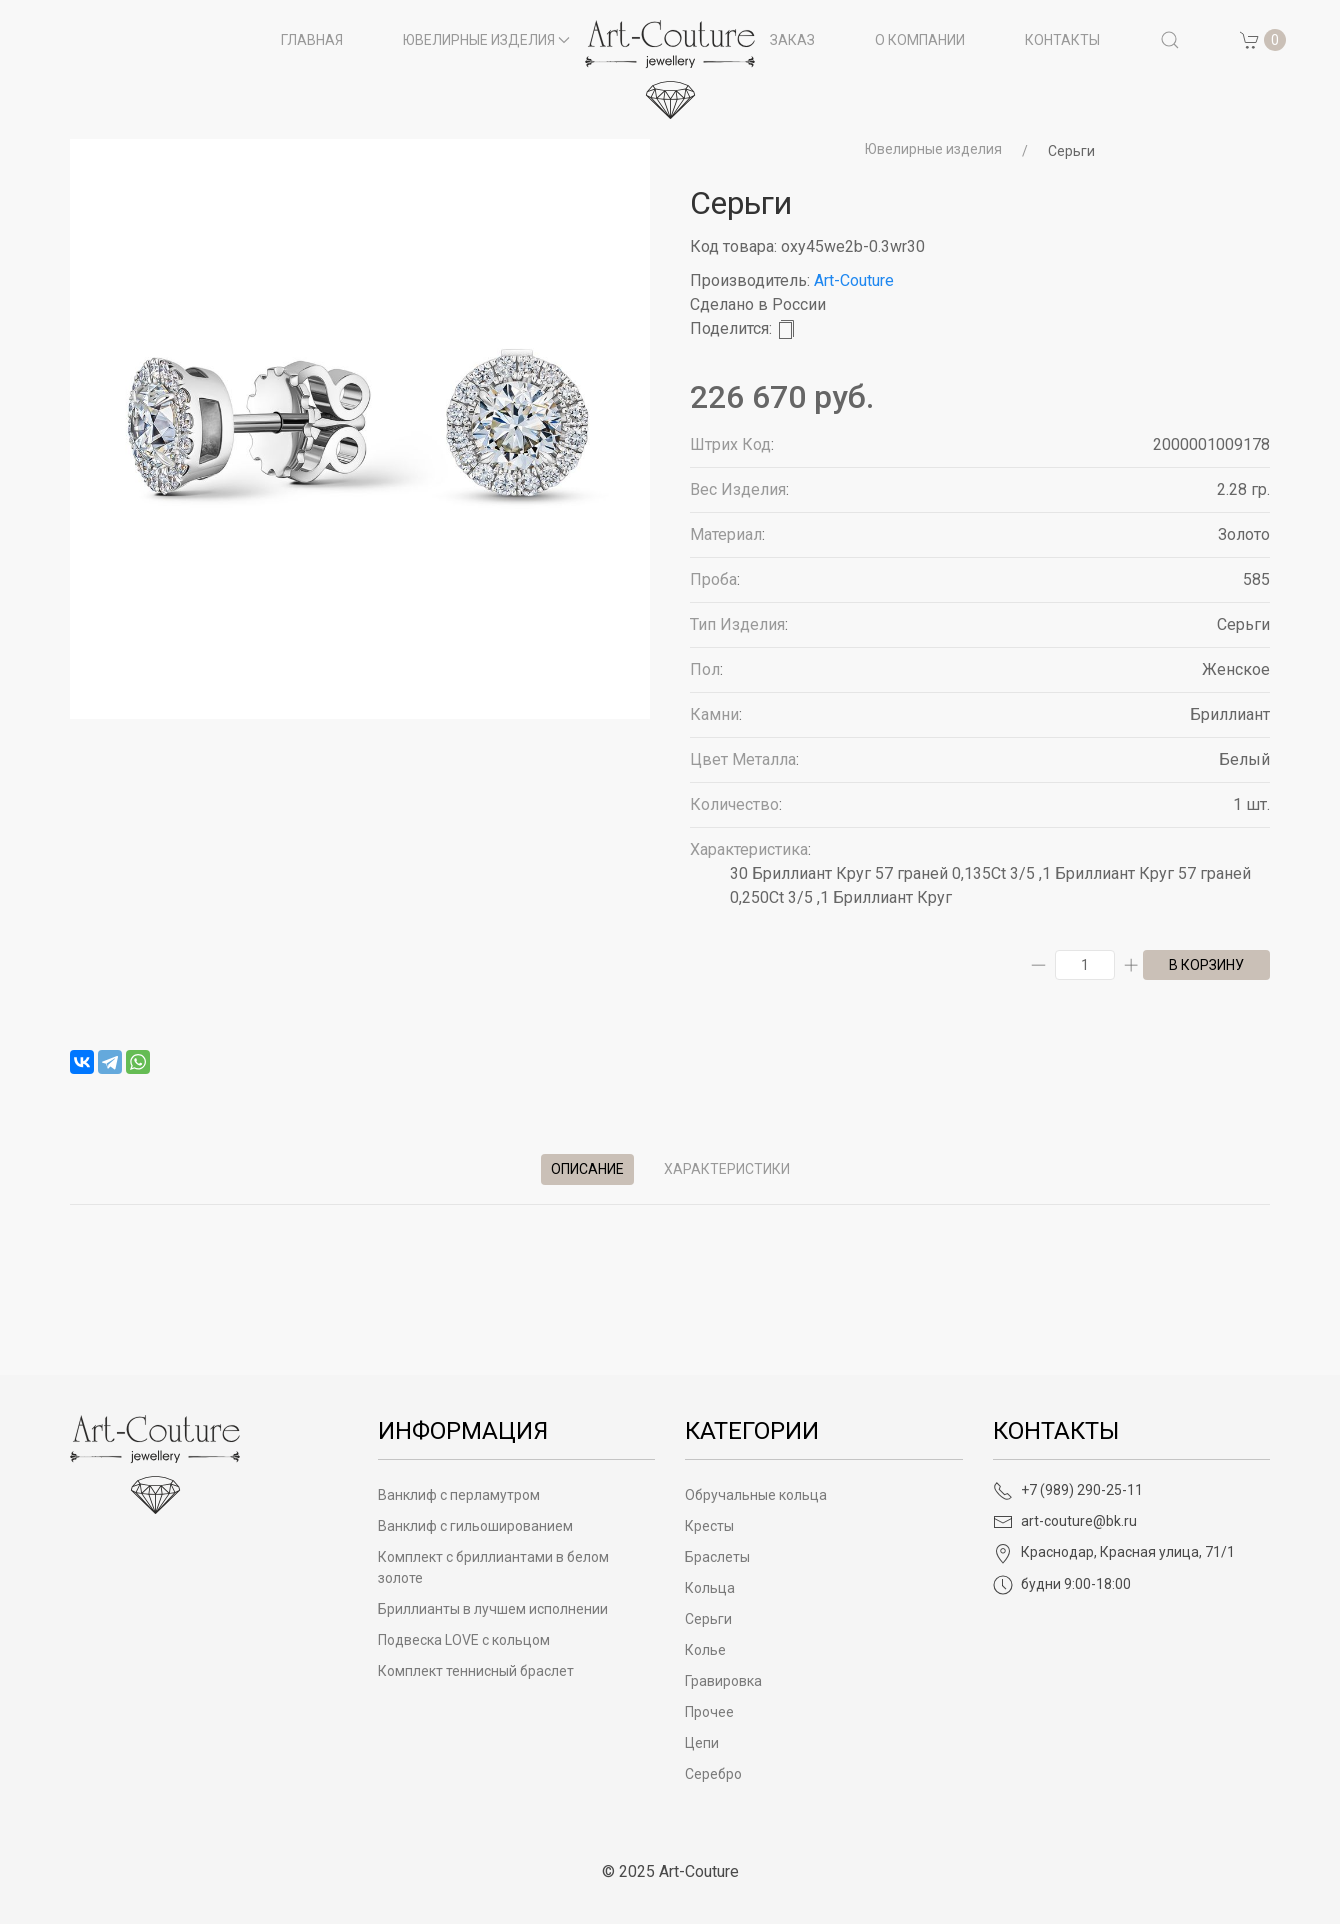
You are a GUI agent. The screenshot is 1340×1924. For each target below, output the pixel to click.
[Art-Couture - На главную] (155, 1463)
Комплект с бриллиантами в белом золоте (493, 1567)
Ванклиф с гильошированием (475, 1526)
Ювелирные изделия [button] (487, 40)
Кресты (709, 1526)
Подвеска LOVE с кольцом (464, 1640)
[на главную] (670, 69)
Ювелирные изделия (933, 149)
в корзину (1206, 965)
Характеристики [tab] (727, 1169)
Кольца (710, 1588)
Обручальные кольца (756, 1495)
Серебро (713, 1774)
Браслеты (717, 1557)
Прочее (709, 1712)
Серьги (1071, 151)
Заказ (792, 40)
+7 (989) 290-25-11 (1068, 1490)
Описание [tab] (587, 1169)
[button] (1170, 40)
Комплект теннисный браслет (476, 1671)
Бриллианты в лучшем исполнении (493, 1609)
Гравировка (723, 1681)
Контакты (1062, 40)
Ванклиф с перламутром (459, 1495)
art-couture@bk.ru (1065, 1521)
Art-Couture (854, 280)
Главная (312, 40)
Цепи (702, 1743)
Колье (705, 1650)
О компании (920, 40)
